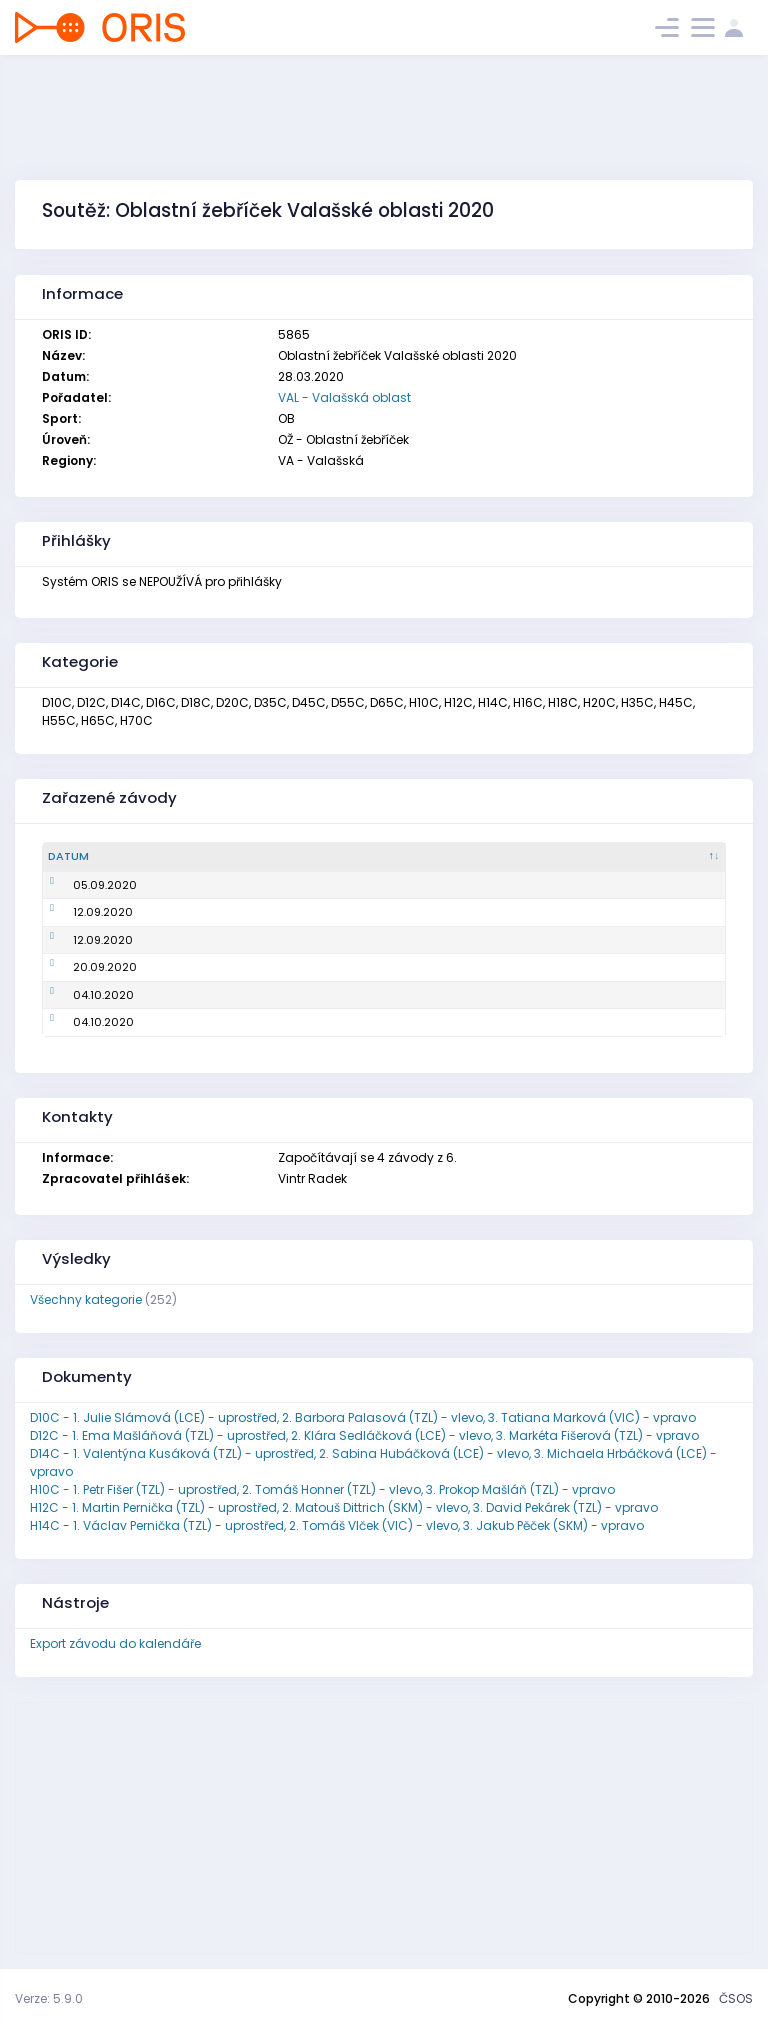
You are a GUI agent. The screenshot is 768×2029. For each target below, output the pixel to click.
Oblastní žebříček (233, 885)
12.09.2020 (78, 912)
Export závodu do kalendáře (115, 1643)
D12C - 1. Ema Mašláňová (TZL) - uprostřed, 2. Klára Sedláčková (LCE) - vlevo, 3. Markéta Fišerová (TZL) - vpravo (364, 1435)
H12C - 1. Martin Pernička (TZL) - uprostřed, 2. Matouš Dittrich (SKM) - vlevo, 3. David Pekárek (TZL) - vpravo (344, 1507)
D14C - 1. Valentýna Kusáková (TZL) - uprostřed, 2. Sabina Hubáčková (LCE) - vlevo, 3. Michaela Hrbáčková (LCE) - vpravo (373, 1462)
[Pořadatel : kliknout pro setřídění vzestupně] (636, 857)
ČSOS (736, 1998)
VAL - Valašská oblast (344, 397)
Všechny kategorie (86, 1299)
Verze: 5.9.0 (49, 1998)
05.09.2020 (80, 885)
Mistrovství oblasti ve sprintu (265, 912)
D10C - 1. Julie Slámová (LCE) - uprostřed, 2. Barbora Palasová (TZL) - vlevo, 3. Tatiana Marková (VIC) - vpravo (363, 1417)
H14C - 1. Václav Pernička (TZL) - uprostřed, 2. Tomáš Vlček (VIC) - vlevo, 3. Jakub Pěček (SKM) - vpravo (337, 1525)
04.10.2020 (78, 995)
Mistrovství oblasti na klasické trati (283, 967)
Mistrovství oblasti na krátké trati (277, 1022)
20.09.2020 (80, 967)
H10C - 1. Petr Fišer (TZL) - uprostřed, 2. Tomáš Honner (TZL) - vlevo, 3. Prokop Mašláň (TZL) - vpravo (322, 1489)
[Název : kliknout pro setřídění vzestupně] (362, 857)
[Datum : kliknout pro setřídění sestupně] (111, 857)
